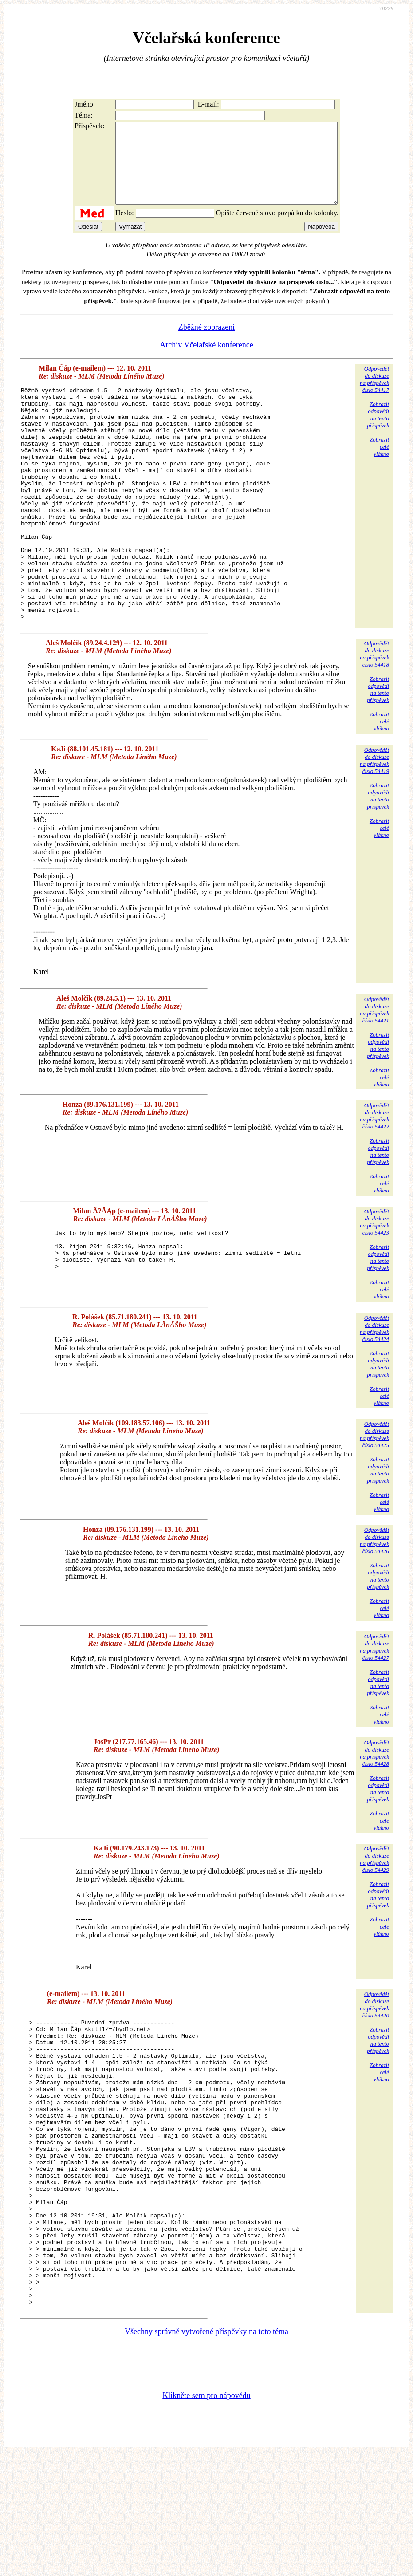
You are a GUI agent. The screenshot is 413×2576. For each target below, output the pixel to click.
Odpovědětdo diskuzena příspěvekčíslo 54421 (374, 1072)
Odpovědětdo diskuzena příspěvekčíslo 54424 (374, 1391)
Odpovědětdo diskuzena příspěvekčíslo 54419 (374, 823)
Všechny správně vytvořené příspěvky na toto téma (206, 2452)
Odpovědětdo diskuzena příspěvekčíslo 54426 (374, 1603)
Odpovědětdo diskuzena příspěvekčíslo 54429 (374, 1922)
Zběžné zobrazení (206, 343)
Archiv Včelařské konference (206, 360)
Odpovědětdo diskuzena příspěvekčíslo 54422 (374, 1178)
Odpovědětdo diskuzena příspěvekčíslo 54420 (374, 2067)
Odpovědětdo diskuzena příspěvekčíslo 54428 (374, 1816)
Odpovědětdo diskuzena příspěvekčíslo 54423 (374, 1284)
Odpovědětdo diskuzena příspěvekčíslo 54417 (374, 395)
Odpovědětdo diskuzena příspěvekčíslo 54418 (374, 716)
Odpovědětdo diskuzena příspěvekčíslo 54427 (374, 1710)
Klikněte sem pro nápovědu (206, 2516)
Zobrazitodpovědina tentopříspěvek (378, 431)
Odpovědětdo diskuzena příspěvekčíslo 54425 (374, 1497)
